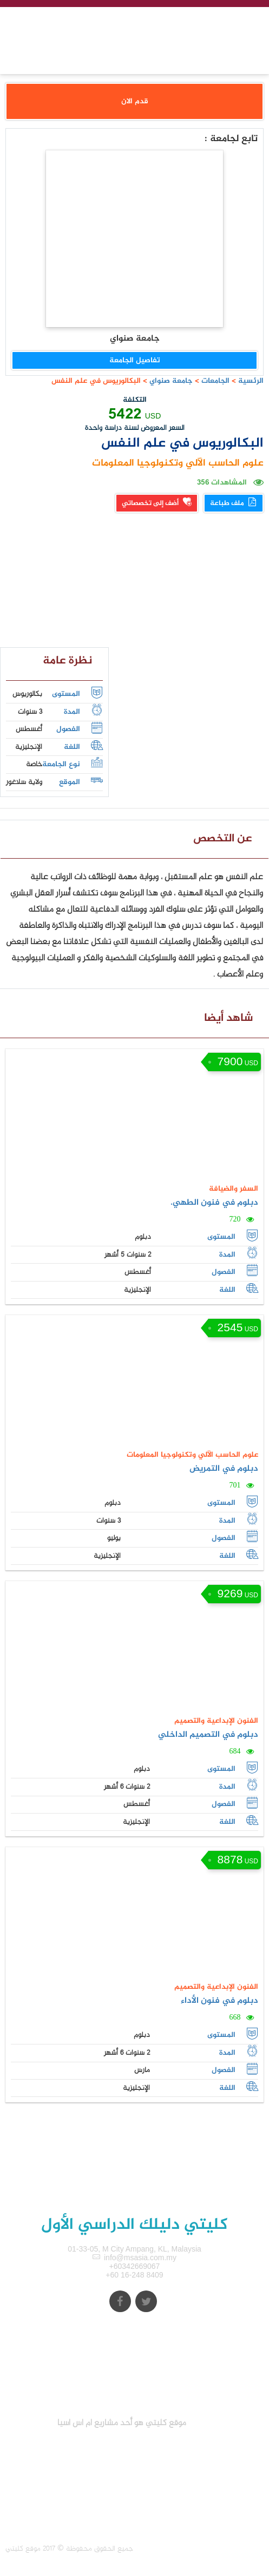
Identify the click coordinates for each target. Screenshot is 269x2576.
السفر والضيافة (233, 1189)
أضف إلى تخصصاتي (157, 503)
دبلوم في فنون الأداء (219, 2001)
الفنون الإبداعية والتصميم (216, 1721)
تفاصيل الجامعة (134, 360)
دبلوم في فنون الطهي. (214, 1203)
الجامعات (215, 381)
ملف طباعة (233, 503)
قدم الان (134, 101)
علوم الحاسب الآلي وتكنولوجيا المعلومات (178, 463)
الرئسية (251, 381)
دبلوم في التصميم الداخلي (208, 1735)
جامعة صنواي (170, 381)
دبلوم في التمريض (223, 1469)
